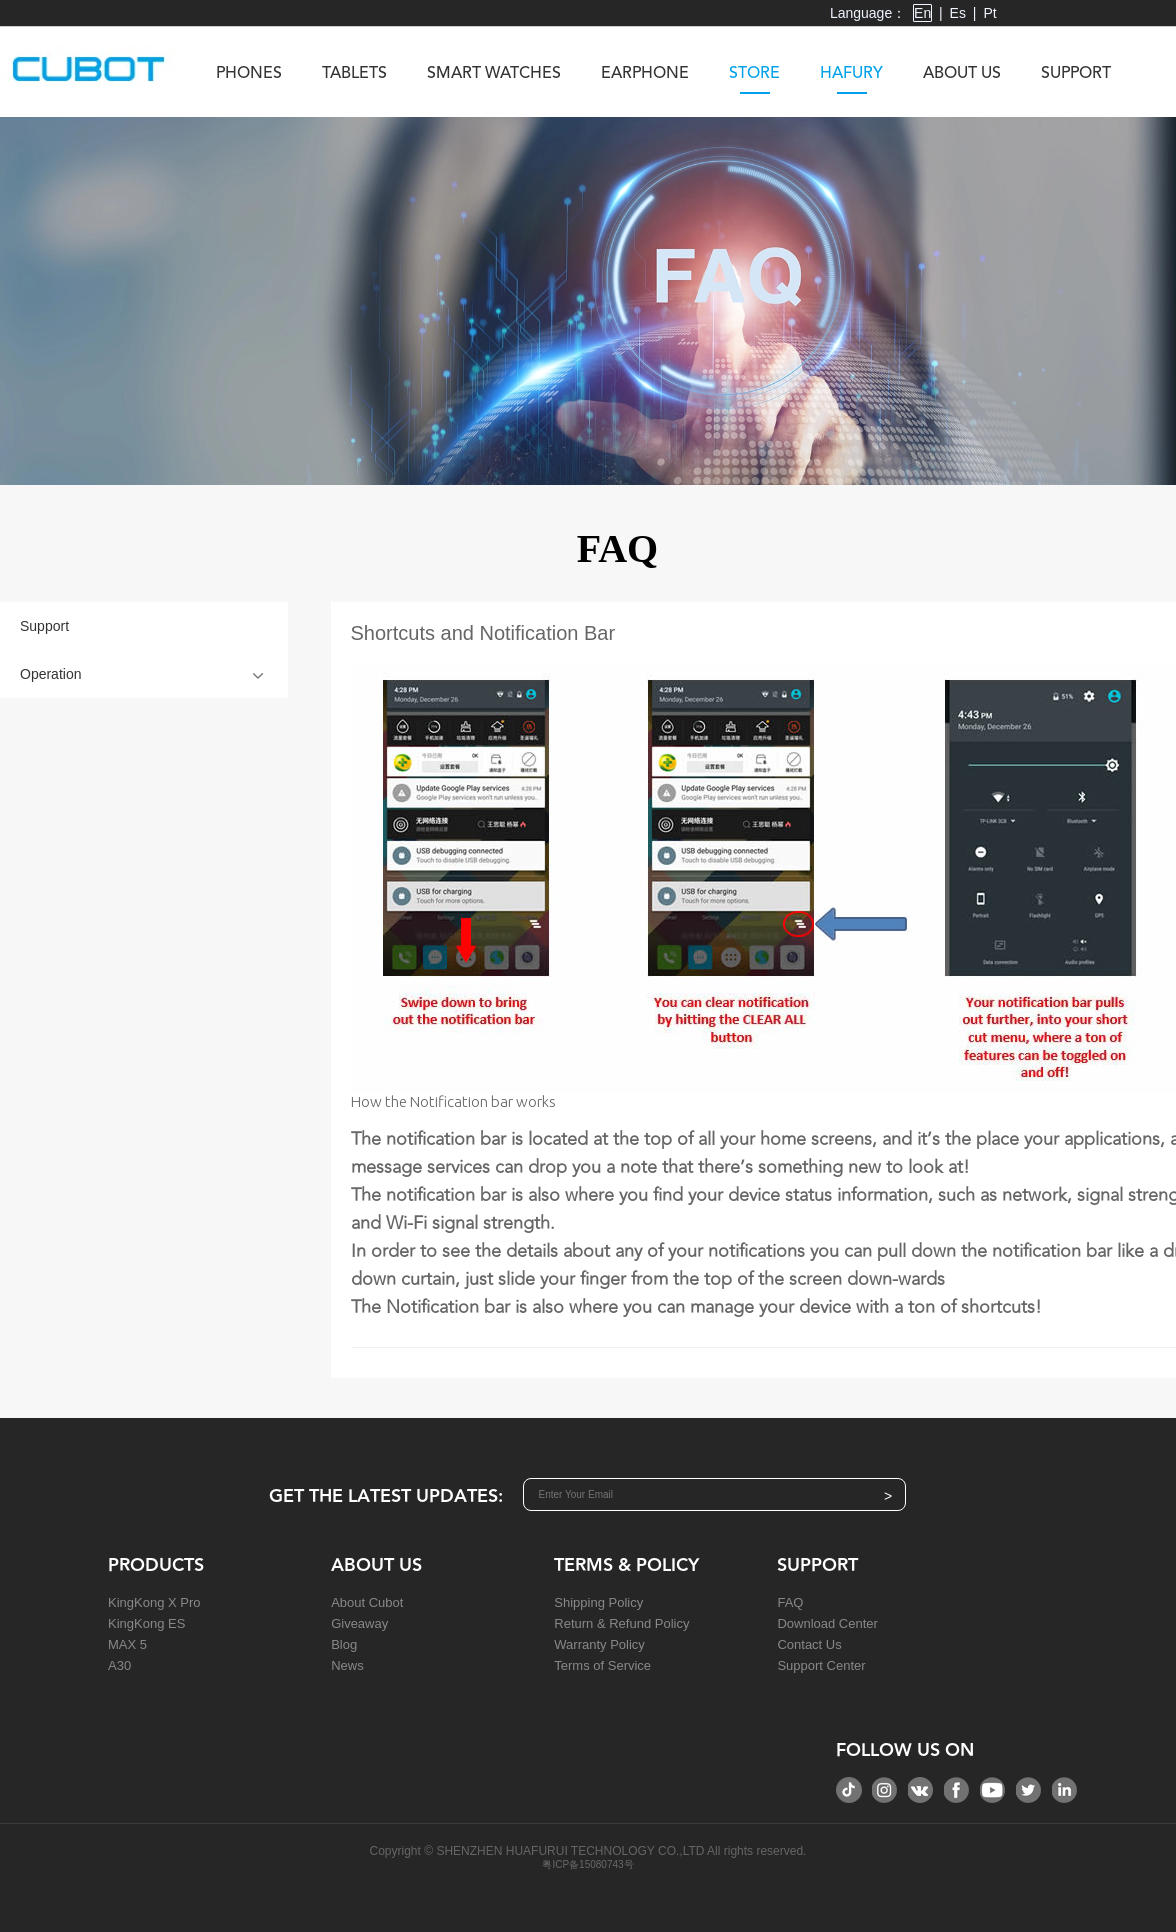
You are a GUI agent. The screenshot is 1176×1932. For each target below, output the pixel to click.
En (922, 13)
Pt (989, 13)
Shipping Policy (598, 1602)
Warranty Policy (599, 1644)
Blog (344, 1644)
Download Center (827, 1623)
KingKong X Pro (154, 1602)
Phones (249, 74)
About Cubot (367, 1602)
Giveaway (359, 1623)
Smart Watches (494, 74)
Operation (50, 674)
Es (958, 13)
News (347, 1665)
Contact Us (809, 1644)
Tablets (354, 74)
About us (962, 74)
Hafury (851, 80)
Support (1076, 74)
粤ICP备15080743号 (587, 1864)
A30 (119, 1665)
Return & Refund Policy (621, 1623)
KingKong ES (146, 1623)
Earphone (645, 74)
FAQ (790, 1602)
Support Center (821, 1665)
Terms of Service (602, 1665)
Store (754, 80)
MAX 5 (127, 1644)
